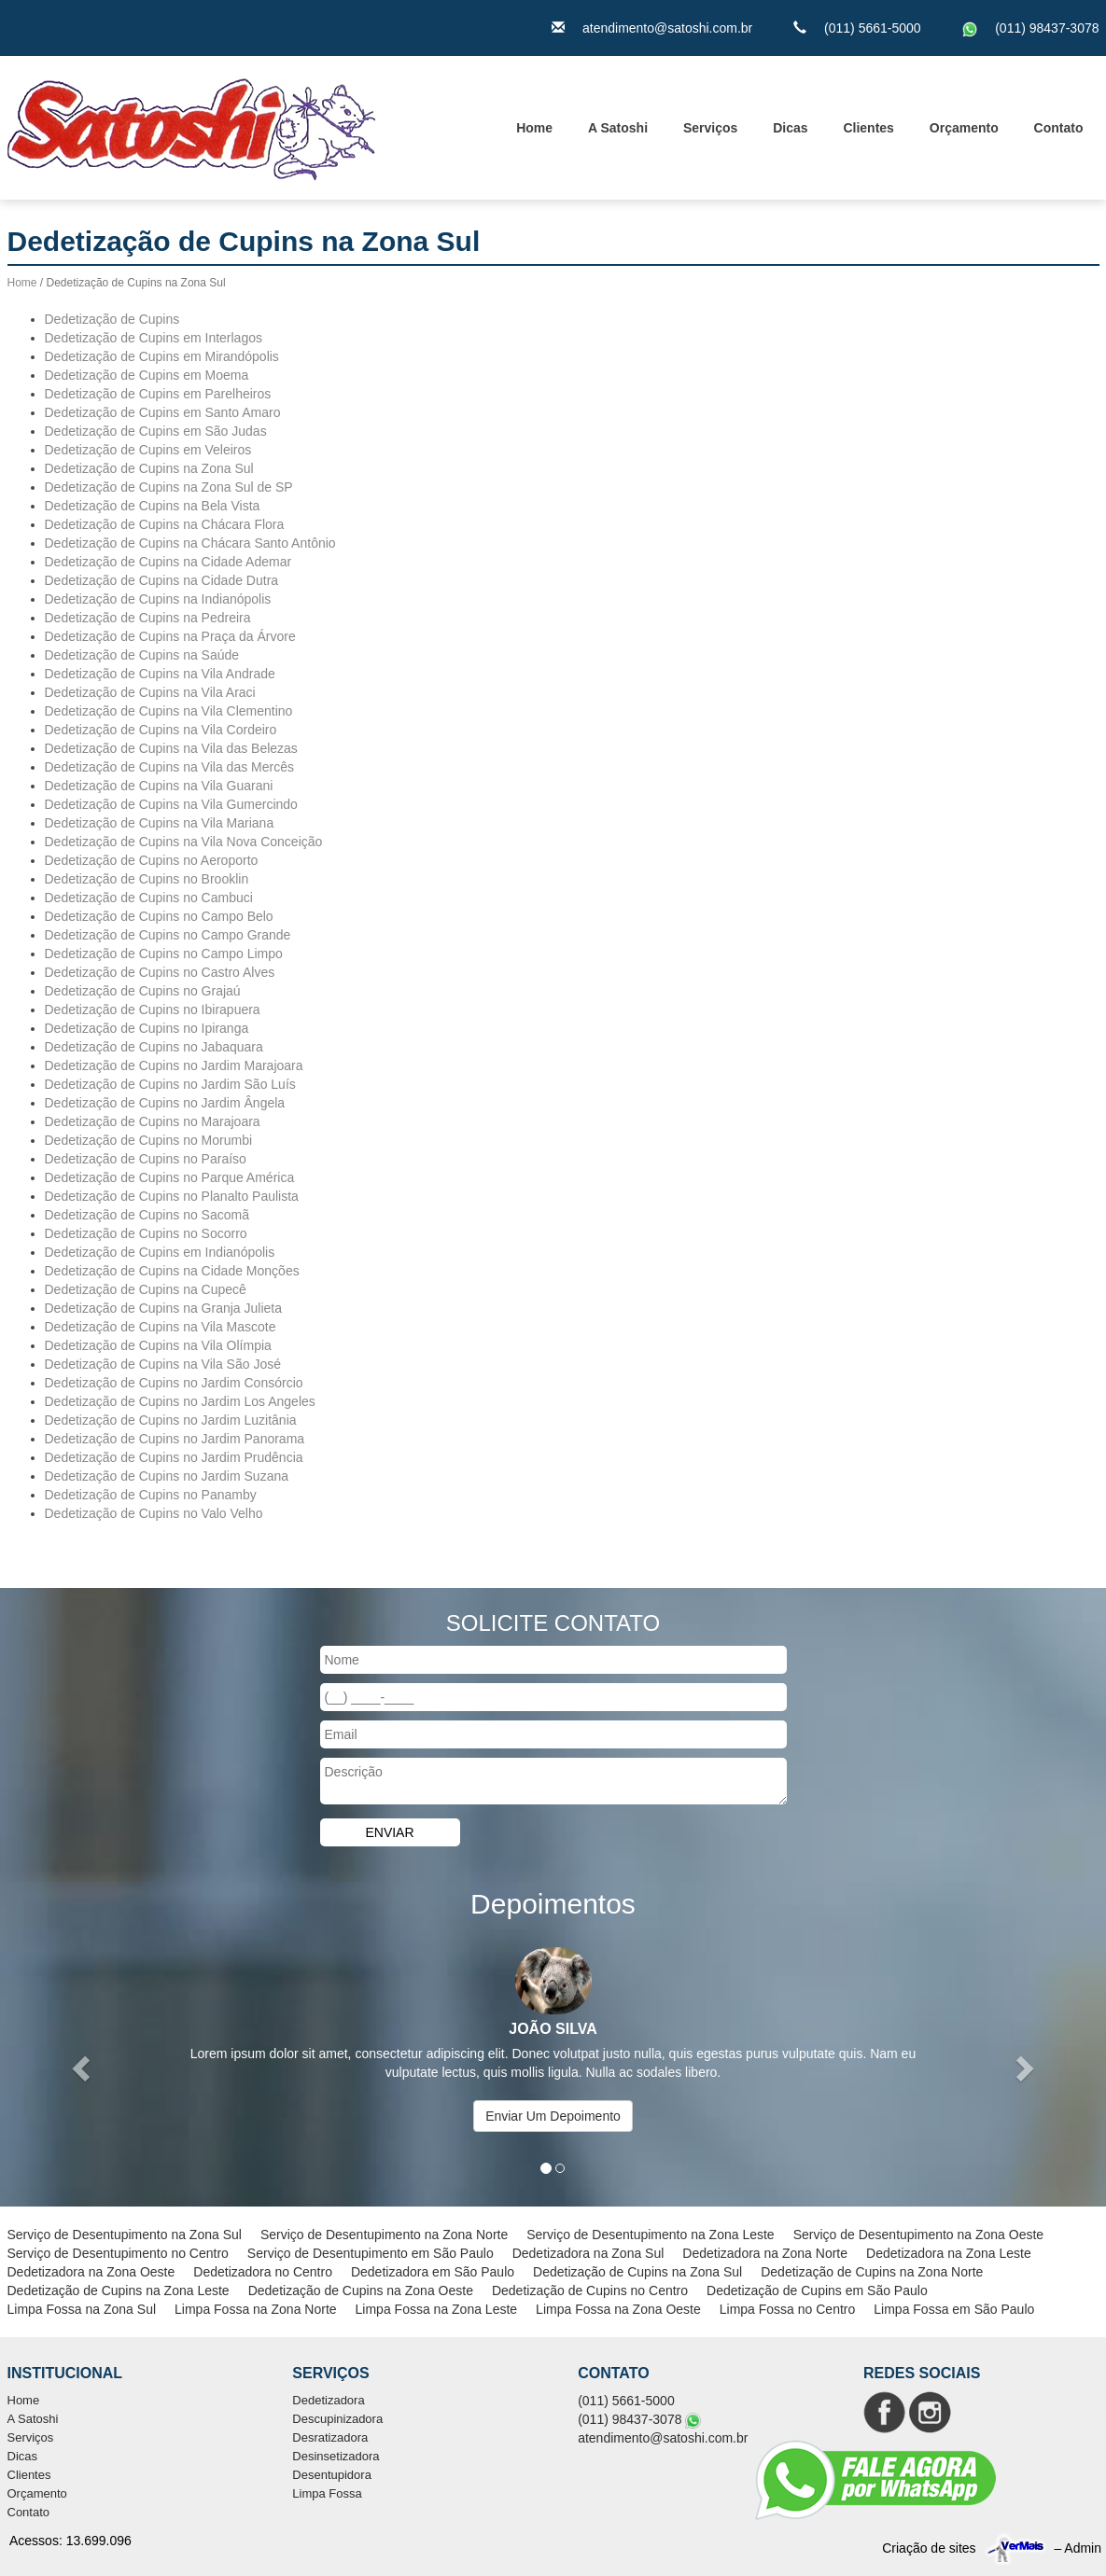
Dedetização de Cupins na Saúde (142, 654)
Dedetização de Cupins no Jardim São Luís (170, 1084)
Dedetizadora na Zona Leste (948, 2253)
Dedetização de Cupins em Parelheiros (158, 393)
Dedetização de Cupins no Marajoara (152, 1121)
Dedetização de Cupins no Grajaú (143, 990)
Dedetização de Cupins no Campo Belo (159, 916)
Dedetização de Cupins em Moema (147, 375)
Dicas (790, 127)
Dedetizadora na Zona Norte (764, 2253)
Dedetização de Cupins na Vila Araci (150, 692)
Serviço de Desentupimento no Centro (118, 2253)
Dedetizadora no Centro (262, 2271)
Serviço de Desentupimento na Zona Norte (384, 2234)
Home (534, 127)
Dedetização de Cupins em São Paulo (817, 2290)
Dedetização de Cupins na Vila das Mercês (169, 766)
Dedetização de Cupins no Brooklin (147, 878)
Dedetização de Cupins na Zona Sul (149, 468)
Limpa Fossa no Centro (788, 2309)
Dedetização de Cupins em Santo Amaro (163, 412)
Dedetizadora (328, 2400)
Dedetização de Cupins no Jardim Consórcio (174, 1382)
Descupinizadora (337, 2419)
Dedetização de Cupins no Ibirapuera (152, 1009)
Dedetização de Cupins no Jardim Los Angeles (180, 1401)
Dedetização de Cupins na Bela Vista (152, 505)
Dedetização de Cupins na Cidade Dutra (162, 580)
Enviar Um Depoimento (553, 2116)
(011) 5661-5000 (872, 28)
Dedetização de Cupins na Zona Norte (872, 2271)
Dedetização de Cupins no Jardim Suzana (167, 1476)
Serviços (710, 127)
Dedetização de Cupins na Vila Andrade (160, 673)
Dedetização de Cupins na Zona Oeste (360, 2290)
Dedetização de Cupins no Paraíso (145, 1158)
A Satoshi (618, 127)
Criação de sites (928, 2548)
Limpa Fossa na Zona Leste (437, 2309)
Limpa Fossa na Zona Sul (82, 2309)
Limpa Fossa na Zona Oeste (618, 2309)
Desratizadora (330, 2437)
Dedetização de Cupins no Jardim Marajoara (174, 1065)
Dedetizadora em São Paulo (432, 2271)
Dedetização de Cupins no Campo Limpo (164, 953)
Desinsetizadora (335, 2456)
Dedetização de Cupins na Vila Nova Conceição (184, 841)
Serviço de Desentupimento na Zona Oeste (918, 2234)
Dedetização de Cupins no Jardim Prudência (174, 1457)
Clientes (868, 127)
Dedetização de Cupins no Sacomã (147, 1214)
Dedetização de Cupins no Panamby (151, 1494)
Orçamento (964, 127)
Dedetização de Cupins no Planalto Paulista (172, 1196)
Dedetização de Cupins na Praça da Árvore (170, 636)
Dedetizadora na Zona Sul (588, 2253)
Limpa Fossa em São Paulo (954, 2309)
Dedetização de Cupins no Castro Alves (160, 972)
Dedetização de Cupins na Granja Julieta (164, 1308)
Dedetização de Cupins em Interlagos (153, 337)
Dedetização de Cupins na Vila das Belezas (171, 748)
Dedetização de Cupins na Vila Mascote (160, 1326)
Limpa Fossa (326, 2493)
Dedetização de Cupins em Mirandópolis (162, 356)
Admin (1082, 2548)
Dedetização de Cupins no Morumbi (149, 1140)
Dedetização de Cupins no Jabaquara (154, 1046)
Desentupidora (331, 2475)
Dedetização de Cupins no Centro (590, 2290)
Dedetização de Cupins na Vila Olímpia (158, 1345)
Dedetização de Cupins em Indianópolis (160, 1252)
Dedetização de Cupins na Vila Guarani (159, 785)
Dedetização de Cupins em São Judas (156, 431)
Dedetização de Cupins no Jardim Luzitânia (171, 1420)
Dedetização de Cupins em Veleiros (148, 449)
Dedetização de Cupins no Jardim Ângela (165, 1102)
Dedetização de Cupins (112, 319)
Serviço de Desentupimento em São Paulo (370, 2253)
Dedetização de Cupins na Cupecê (145, 1289)
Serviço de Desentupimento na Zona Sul (124, 2234)
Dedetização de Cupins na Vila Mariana (159, 822)
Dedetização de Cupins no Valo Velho (154, 1513)
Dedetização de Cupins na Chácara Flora (165, 524)
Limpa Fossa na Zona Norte (256, 2309)
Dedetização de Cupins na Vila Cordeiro (161, 729)
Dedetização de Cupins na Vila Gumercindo (171, 804)
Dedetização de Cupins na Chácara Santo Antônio (190, 543)
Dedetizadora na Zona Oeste (91, 2271)
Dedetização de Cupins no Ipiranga (147, 1028)
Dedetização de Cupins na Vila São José (163, 1364)
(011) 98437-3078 (1047, 28)
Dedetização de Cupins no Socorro (146, 1233)
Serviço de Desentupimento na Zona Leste (650, 2234)
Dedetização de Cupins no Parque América (170, 1177)
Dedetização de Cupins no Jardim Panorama (175, 1438)
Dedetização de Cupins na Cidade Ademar (168, 561)
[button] (83, 2068)
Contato (1059, 127)
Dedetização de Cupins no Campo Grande (168, 934)
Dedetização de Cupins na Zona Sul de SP (169, 487)
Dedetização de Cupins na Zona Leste (118, 2290)
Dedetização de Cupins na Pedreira (148, 617)
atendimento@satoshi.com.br (667, 28)
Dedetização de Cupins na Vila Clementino (169, 710)
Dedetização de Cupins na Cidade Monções (172, 1270)
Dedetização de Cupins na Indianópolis (158, 599)
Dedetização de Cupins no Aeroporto (152, 860)
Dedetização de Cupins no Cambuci (149, 897)
